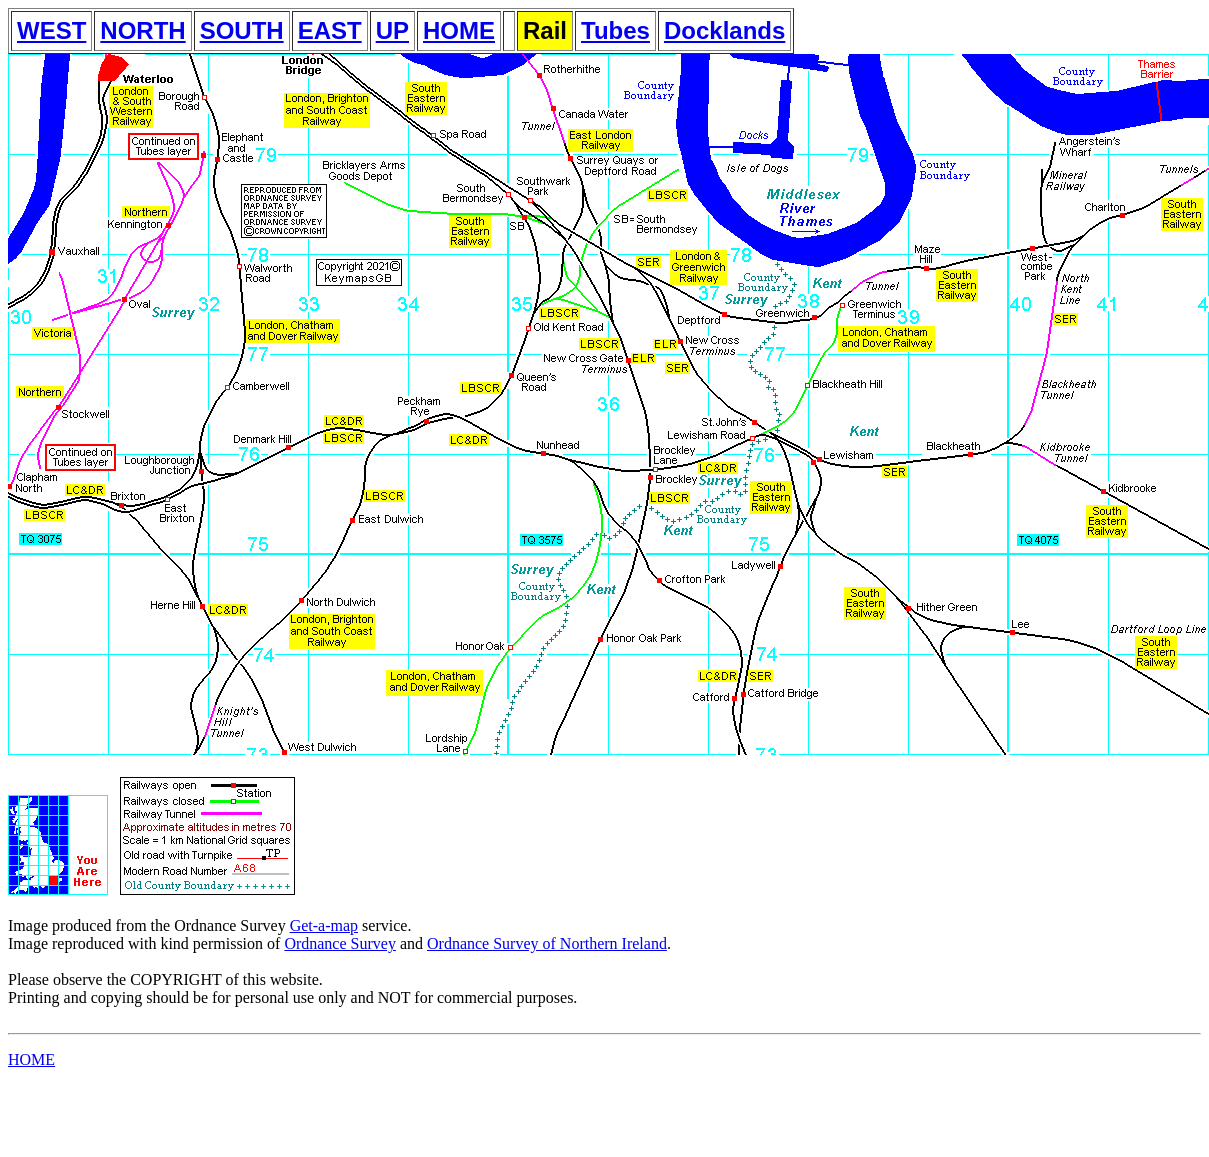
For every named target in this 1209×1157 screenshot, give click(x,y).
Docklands (724, 30)
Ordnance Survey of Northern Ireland (547, 943)
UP (392, 30)
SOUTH (242, 30)
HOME (459, 30)
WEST (51, 30)
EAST (330, 30)
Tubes (615, 30)
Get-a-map (324, 925)
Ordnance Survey (340, 943)
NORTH (142, 30)
